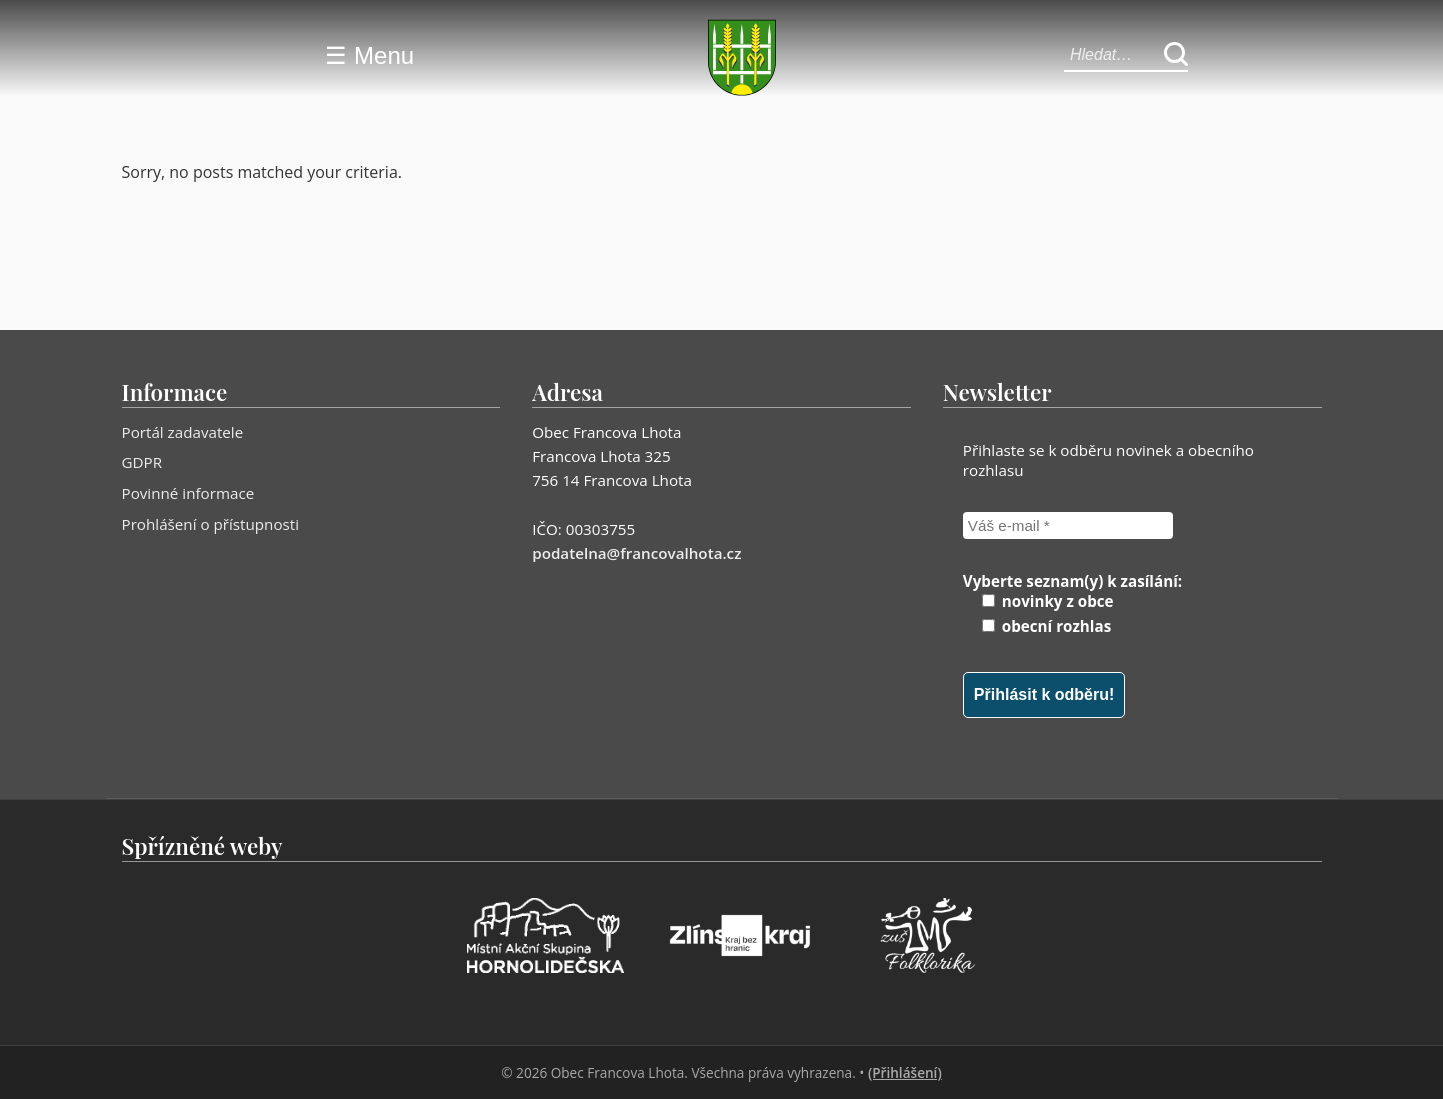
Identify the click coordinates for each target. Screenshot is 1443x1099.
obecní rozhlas (1046, 626)
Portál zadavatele (183, 432)
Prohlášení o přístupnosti (211, 524)
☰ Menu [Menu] (369, 55)
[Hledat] (1176, 55)
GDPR (142, 462)
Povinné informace (188, 493)
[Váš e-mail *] (1068, 525)
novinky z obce (1048, 601)
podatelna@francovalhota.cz (636, 553)
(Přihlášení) (905, 1072)
